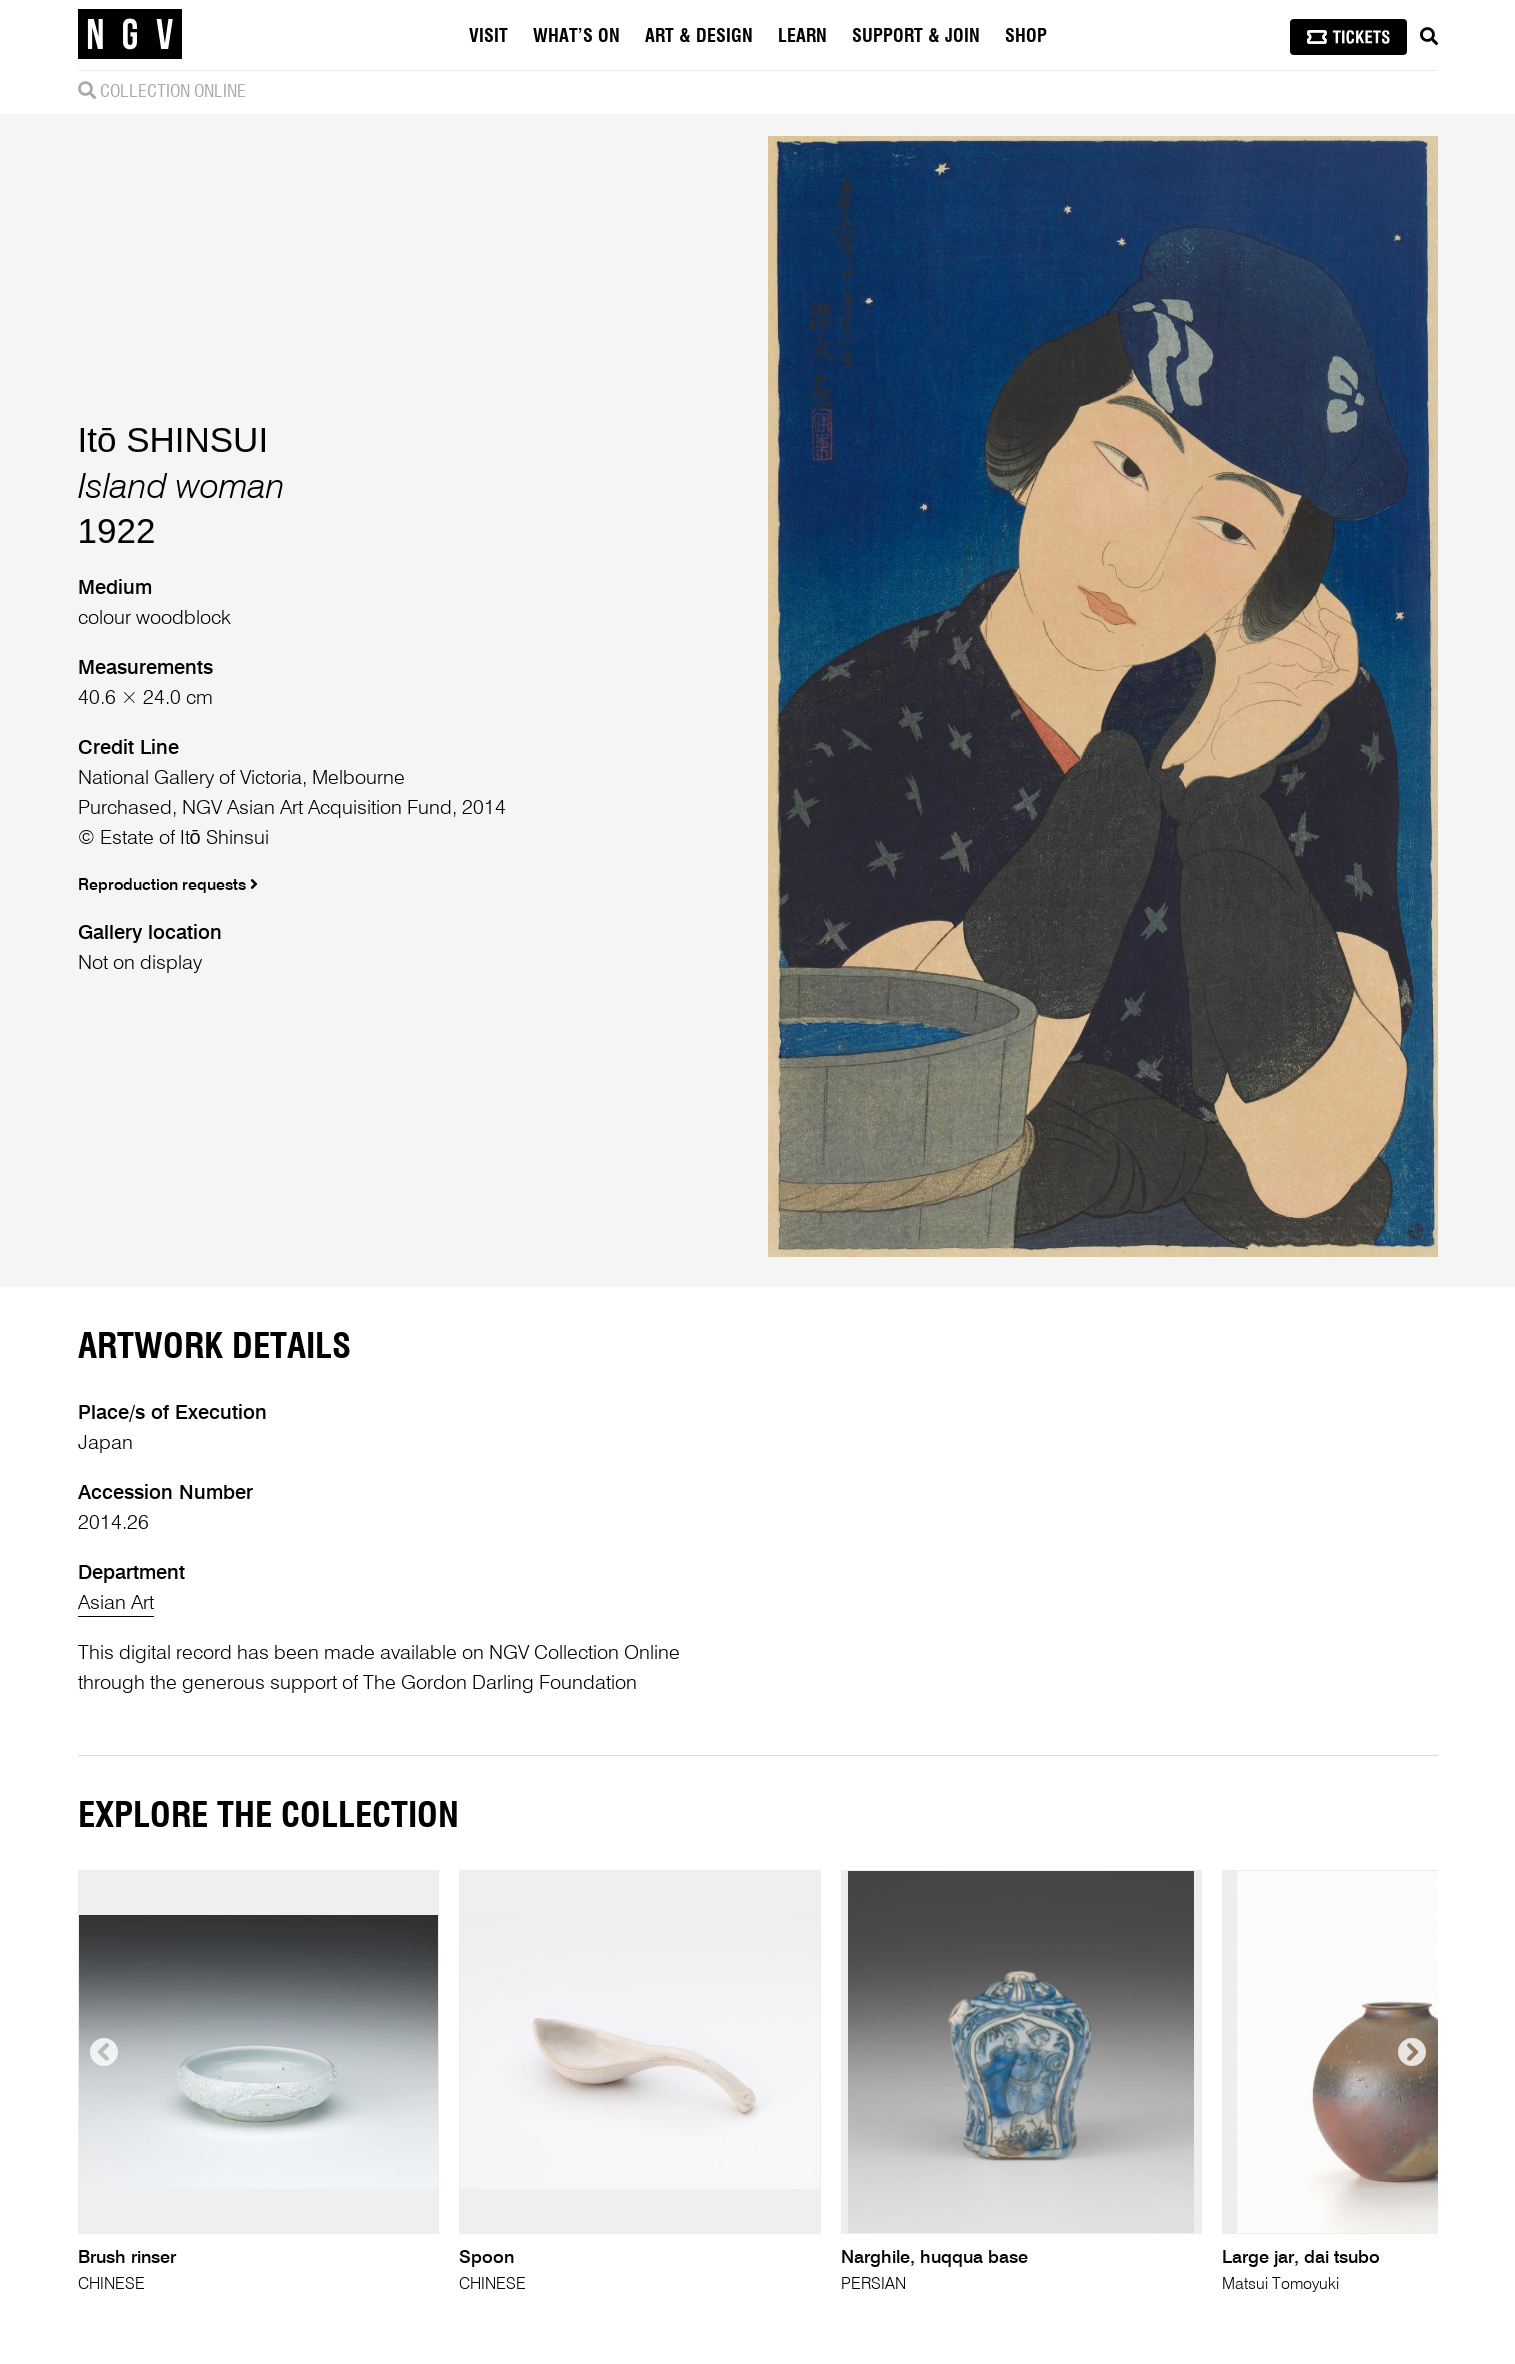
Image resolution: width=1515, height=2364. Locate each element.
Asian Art (116, 1604)
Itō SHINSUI (173, 439)
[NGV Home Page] (130, 35)
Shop (1026, 37)
